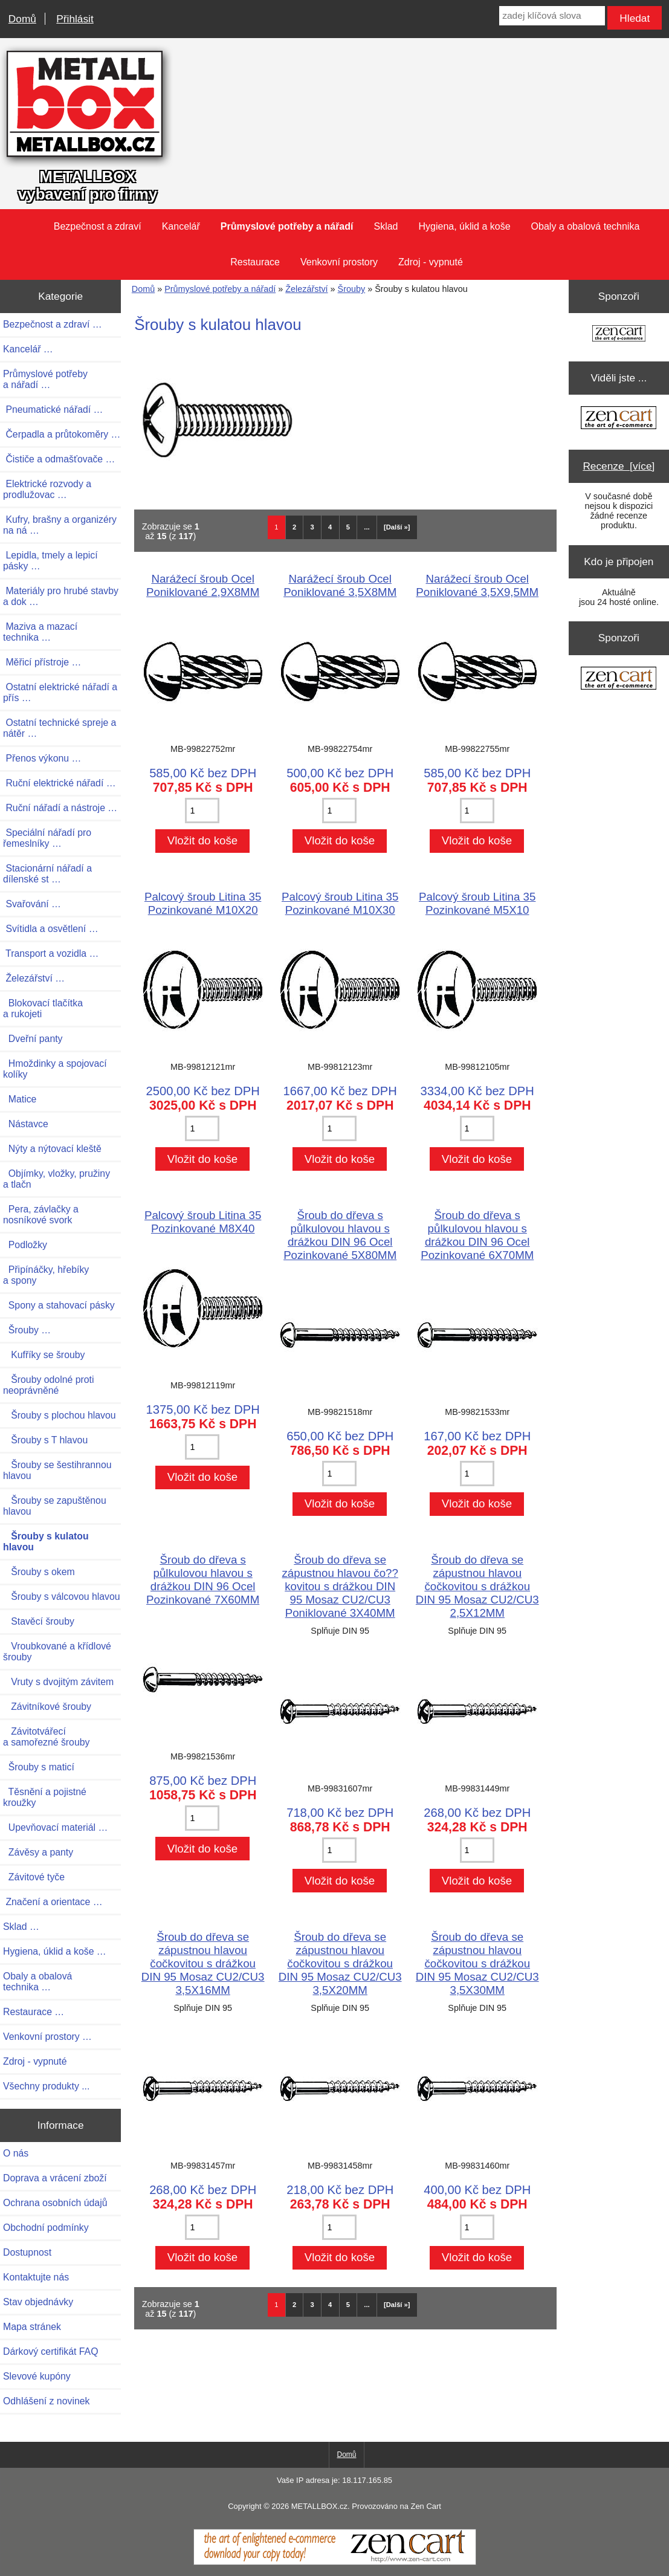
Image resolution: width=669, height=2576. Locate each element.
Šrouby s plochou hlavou (59, 1415)
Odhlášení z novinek (46, 2401)
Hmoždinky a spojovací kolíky (55, 1068)
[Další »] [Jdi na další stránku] (397, 527)
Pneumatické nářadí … (53, 409)
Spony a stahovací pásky (59, 1305)
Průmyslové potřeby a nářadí (220, 289)
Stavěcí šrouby (38, 1621)
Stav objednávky (38, 2302)
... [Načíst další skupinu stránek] (366, 527)
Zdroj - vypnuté (430, 262)
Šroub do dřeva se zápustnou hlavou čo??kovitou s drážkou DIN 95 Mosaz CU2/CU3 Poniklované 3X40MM (340, 1586)
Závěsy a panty (38, 1852)
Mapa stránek (32, 2327)
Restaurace (255, 262)
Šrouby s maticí (38, 1767)
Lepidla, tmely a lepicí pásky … (50, 560)
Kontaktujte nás (36, 2277)
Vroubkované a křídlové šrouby (57, 1651)
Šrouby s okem (39, 1572)
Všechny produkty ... (46, 2086)
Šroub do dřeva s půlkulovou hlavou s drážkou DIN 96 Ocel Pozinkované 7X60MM (202, 1579)
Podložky (25, 1245)
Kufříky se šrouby (44, 1355)
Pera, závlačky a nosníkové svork (41, 1214)
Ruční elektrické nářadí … (59, 783)
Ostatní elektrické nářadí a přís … (60, 692)
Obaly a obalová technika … (37, 1981)
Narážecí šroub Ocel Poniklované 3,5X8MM (339, 585)
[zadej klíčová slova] (551, 15)
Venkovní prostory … (47, 2036)
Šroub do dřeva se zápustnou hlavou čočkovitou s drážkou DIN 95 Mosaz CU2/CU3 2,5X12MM (477, 1586)
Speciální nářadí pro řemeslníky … (47, 838)
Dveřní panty (33, 1039)
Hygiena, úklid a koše (465, 226)
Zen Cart (425, 2506)
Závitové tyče (34, 1877)
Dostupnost (27, 2252)
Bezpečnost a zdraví (97, 226)
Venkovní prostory (339, 262)
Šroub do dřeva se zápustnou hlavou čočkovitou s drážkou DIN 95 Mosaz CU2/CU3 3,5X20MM (340, 1963)
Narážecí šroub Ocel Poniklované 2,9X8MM (202, 585)
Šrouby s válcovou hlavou (61, 1596)
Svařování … (32, 904)
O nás (15, 2153)
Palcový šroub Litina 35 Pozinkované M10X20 (202, 903)
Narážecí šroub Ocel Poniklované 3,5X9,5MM (477, 585)
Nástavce (25, 1124)
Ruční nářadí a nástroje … (60, 808)
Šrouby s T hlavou (45, 1440)
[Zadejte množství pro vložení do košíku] (202, 810)
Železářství (306, 289)
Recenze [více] (618, 466)
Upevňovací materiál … (55, 1827)
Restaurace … (33, 2012)
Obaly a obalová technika (585, 226)
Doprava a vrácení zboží (55, 2178)
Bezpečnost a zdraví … (52, 324)
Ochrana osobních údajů (55, 2203)
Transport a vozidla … (51, 953)
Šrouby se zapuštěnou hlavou (54, 1505)
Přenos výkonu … (42, 758)
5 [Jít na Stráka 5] (348, 527)
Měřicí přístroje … (42, 662)
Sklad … (21, 1926)
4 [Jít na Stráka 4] (330, 527)
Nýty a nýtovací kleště (52, 1149)
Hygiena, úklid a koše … (54, 1951)
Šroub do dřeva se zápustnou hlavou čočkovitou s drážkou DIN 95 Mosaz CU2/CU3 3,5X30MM (477, 1963)
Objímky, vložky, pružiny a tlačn (56, 1178)
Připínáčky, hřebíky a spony (46, 1275)
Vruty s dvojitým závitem (58, 1682)
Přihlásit (74, 19)
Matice (19, 1099)
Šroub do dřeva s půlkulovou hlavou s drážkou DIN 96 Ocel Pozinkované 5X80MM (339, 1235)
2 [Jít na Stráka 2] (294, 527)
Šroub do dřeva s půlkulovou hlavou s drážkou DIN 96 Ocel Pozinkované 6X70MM (477, 1235)
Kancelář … (28, 349)
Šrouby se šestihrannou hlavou (57, 1470)
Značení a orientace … (53, 1902)
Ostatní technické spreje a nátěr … (59, 728)
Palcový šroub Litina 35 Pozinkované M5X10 (477, 903)
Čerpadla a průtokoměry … (61, 434)
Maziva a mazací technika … (40, 631)
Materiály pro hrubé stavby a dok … (60, 596)
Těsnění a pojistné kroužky (44, 1797)
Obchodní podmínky (46, 2227)
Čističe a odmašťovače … (59, 459)
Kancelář (181, 226)
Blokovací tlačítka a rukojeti (43, 1008)
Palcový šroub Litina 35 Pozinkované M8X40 (202, 1222)
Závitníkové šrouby (47, 1706)
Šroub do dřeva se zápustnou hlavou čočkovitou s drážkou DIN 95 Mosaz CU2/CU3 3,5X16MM (203, 1963)
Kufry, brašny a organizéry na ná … (60, 525)
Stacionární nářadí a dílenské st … (47, 873)
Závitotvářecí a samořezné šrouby (46, 1736)
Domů (22, 19)
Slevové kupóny (37, 2376)
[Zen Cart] (334, 2562)
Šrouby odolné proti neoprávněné (48, 1385)
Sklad (385, 226)
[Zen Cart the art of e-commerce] (618, 334)
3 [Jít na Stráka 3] (312, 527)
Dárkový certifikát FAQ (50, 2351)
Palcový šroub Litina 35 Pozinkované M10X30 (340, 903)
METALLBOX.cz (319, 2506)
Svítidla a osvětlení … (50, 929)
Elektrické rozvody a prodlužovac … (47, 489)
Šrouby (352, 289)
